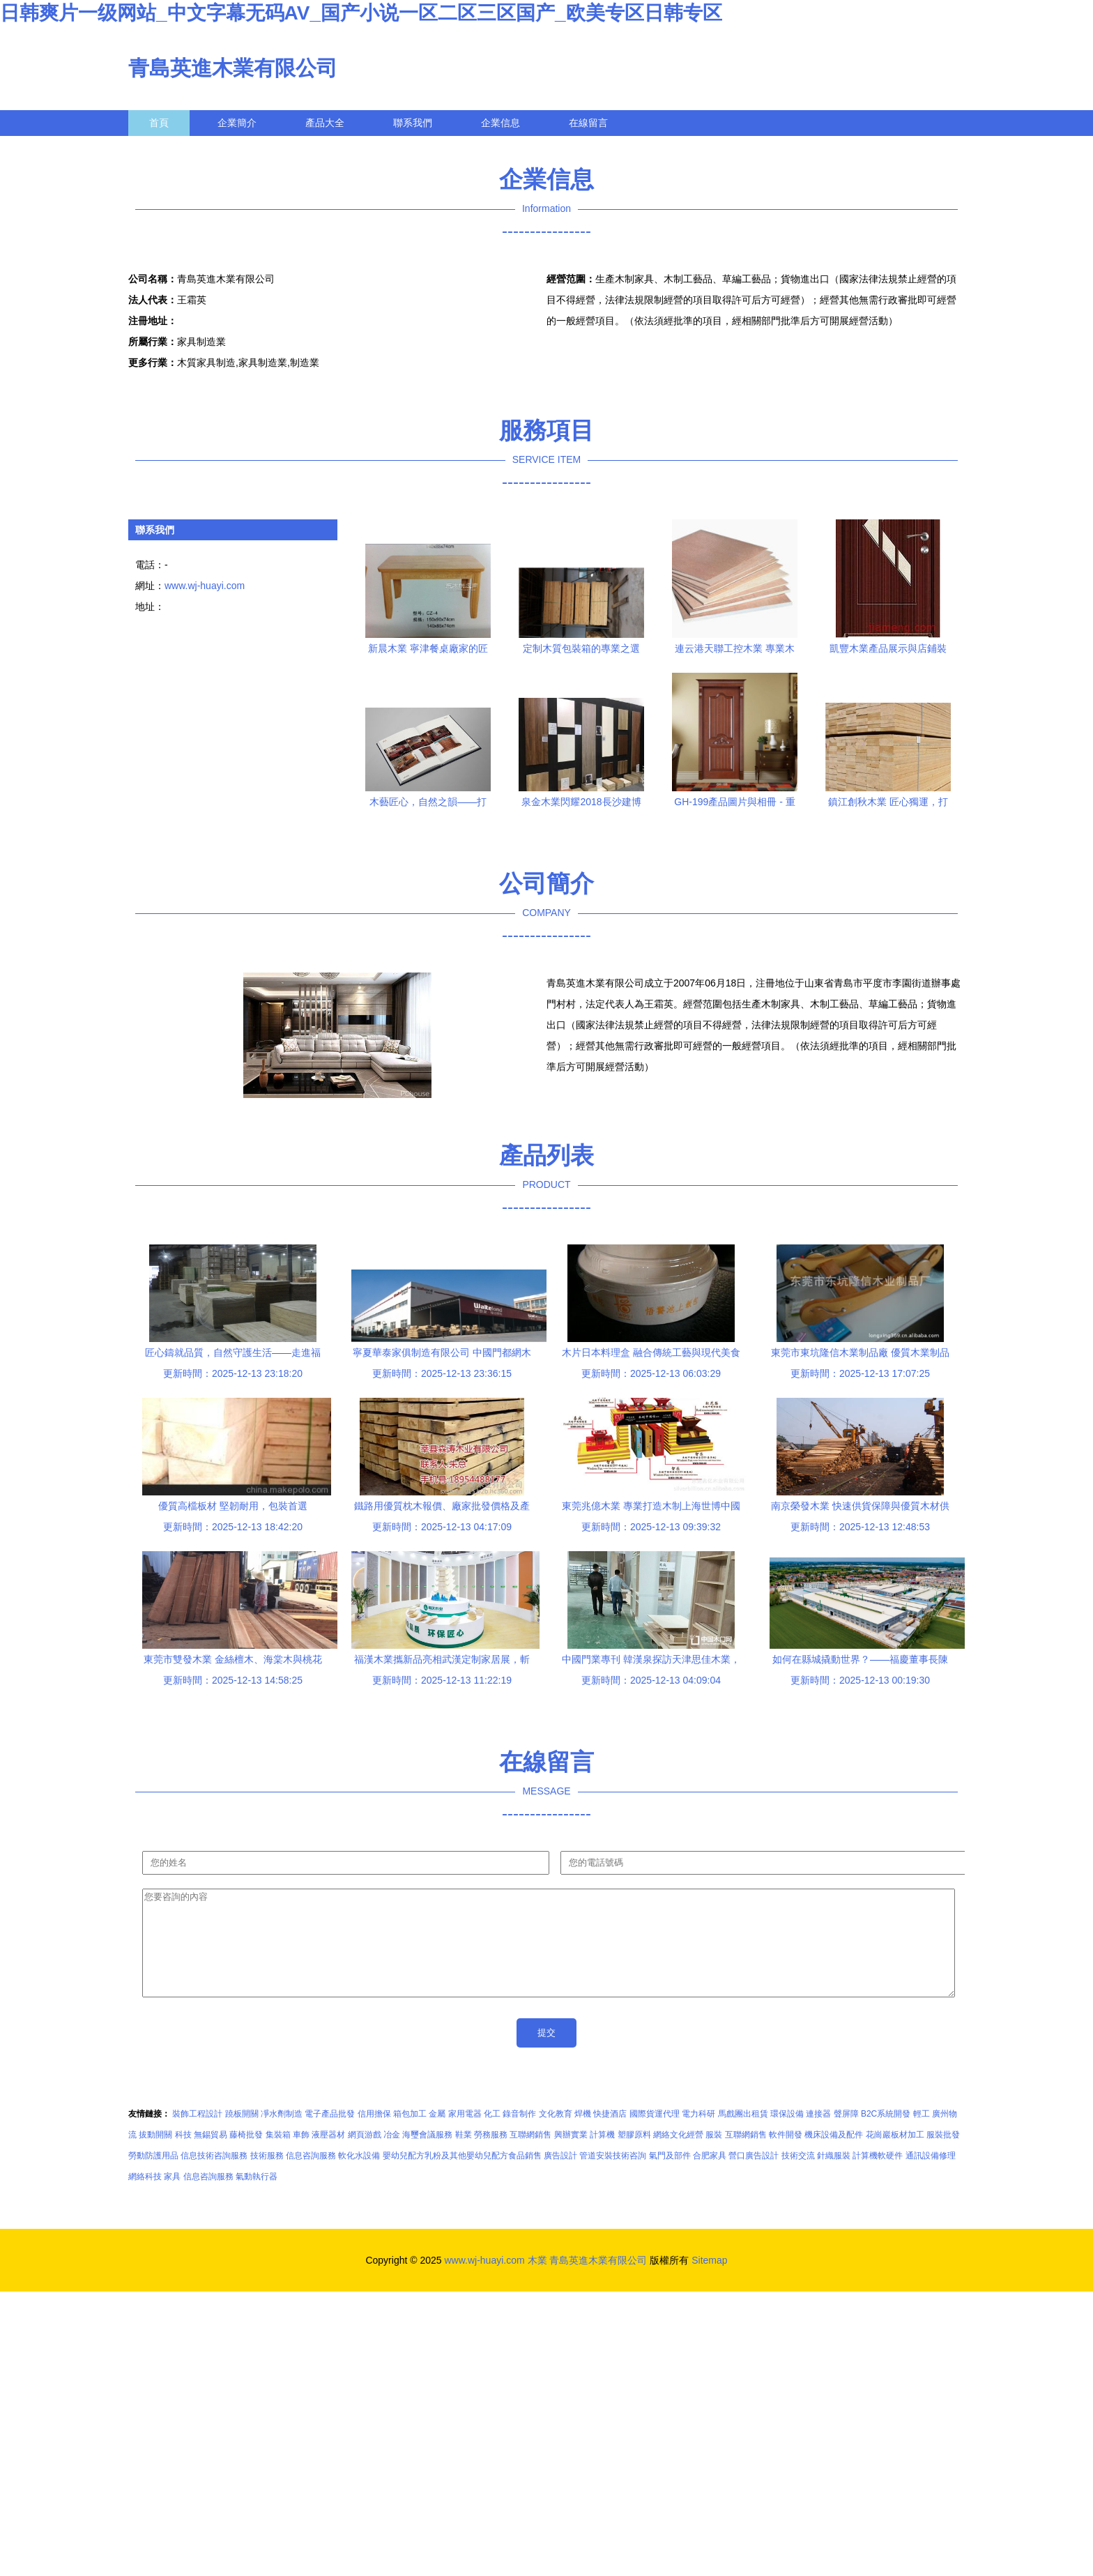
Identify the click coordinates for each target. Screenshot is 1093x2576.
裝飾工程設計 (197, 2135)
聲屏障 (846, 2135)
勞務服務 (490, 2155)
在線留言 (588, 122)
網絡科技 (145, 2197)
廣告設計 (560, 2176)
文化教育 (555, 2135)
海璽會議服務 (427, 2155)
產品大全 (324, 122)
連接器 (818, 2135)
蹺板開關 (242, 2135)
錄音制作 (519, 2135)
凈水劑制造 (282, 2135)
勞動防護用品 (153, 2176)
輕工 (921, 2135)
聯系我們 (412, 122)
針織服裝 (833, 2176)
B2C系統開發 (885, 2135)
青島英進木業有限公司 (232, 67)
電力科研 (698, 2135)
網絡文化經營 (678, 2155)
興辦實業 (571, 2155)
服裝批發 (943, 2155)
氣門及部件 (670, 2176)
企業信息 (500, 122)
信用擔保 (374, 2135)
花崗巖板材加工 (895, 2155)
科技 (183, 2155)
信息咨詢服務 (311, 2176)
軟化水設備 (359, 2176)
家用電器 (465, 2135)
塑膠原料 (634, 2155)
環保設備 (787, 2135)
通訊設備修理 (930, 2176)
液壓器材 (328, 2155)
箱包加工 (410, 2135)
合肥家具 (709, 2176)
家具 (172, 2197)
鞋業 (463, 2155)
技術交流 (798, 2176)
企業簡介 (237, 122)
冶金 (391, 2155)
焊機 (582, 2135)
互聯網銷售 (530, 2155)
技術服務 (267, 2176)
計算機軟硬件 (878, 2176)
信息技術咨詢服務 (214, 2176)
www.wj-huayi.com (205, 585)
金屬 (437, 2135)
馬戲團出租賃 (743, 2135)
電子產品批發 (330, 2135)
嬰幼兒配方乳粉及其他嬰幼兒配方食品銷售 (462, 2176)
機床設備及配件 (833, 2155)
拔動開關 (155, 2155)
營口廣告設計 (753, 2176)
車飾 (301, 2155)
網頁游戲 (364, 2155)
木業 (537, 2281)
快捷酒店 (610, 2135)
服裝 (713, 2155)
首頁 (159, 122)
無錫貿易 (210, 2155)
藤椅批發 (246, 2155)
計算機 (602, 2155)
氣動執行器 (256, 2197)
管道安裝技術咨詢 (612, 2176)
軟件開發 (785, 2155)
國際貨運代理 (654, 2135)
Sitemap (709, 2281)
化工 (492, 2135)
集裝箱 (278, 2155)
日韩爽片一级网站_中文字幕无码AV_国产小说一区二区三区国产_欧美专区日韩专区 (361, 13)
